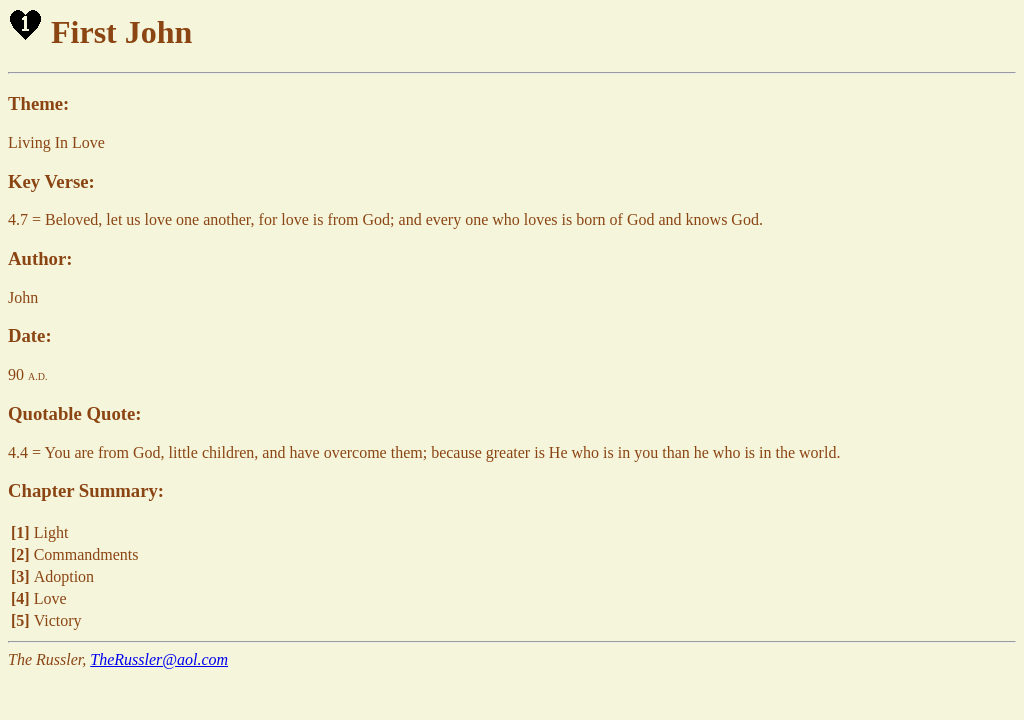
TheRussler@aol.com (159, 659)
